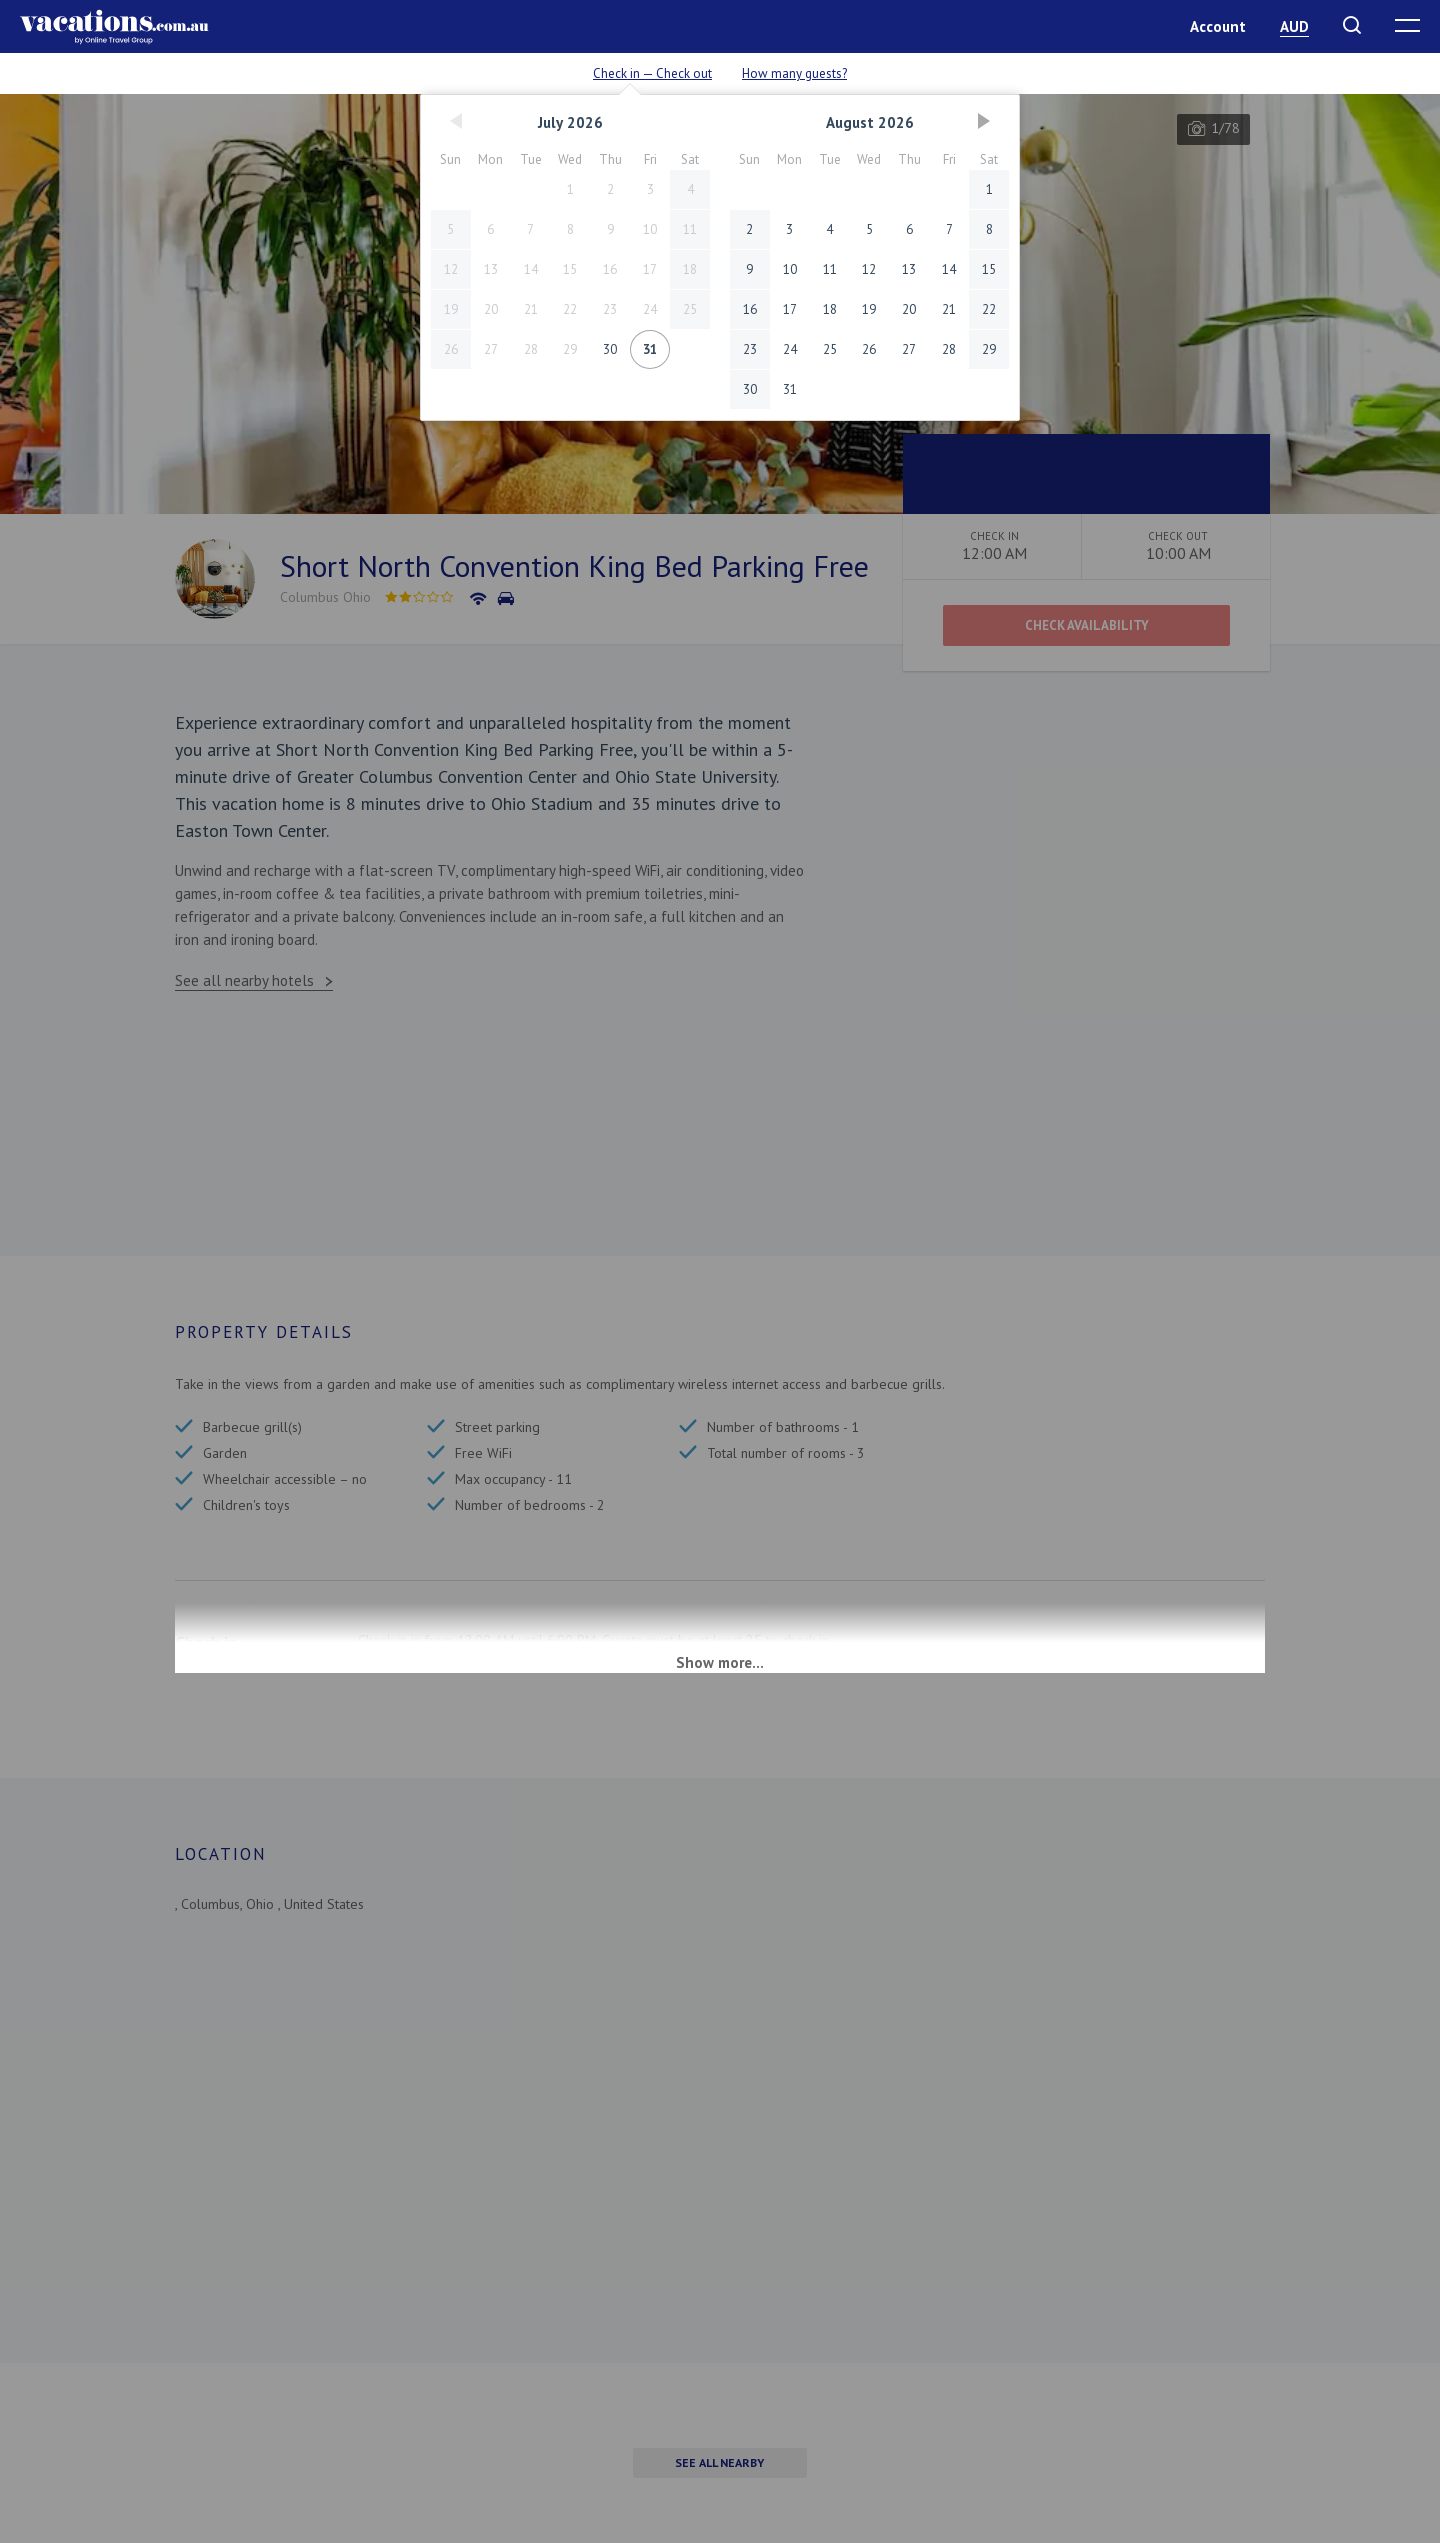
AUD (1294, 26)
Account (1218, 26)
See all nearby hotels (244, 980)
